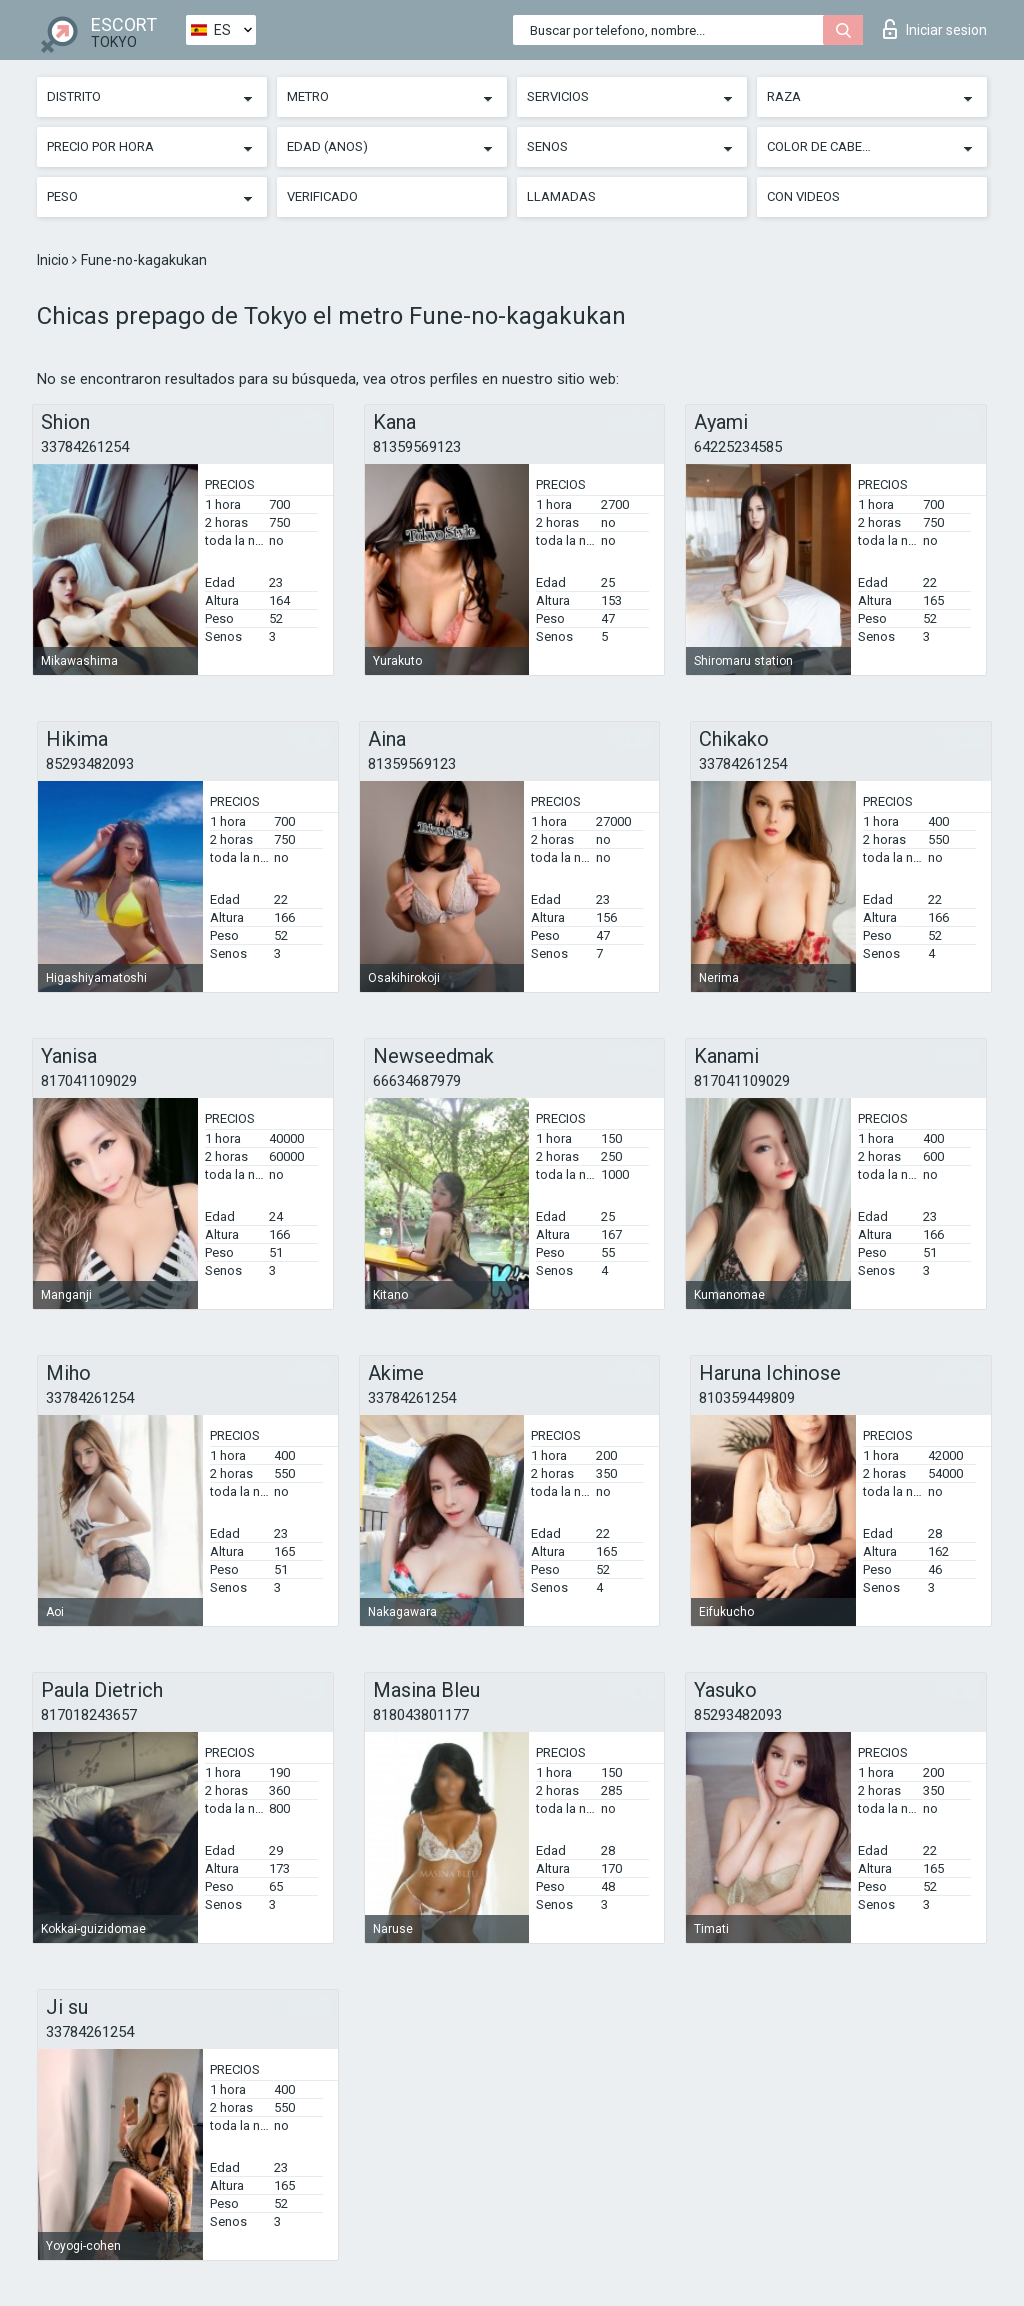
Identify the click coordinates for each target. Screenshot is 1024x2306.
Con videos (803, 196)
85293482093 (90, 764)
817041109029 (89, 1081)
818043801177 (421, 1715)
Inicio (54, 260)
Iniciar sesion (935, 29)
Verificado (322, 196)
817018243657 (89, 1715)
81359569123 (417, 447)
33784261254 (85, 447)
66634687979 (417, 1081)
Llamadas (561, 196)
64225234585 (738, 447)
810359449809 (747, 1398)
